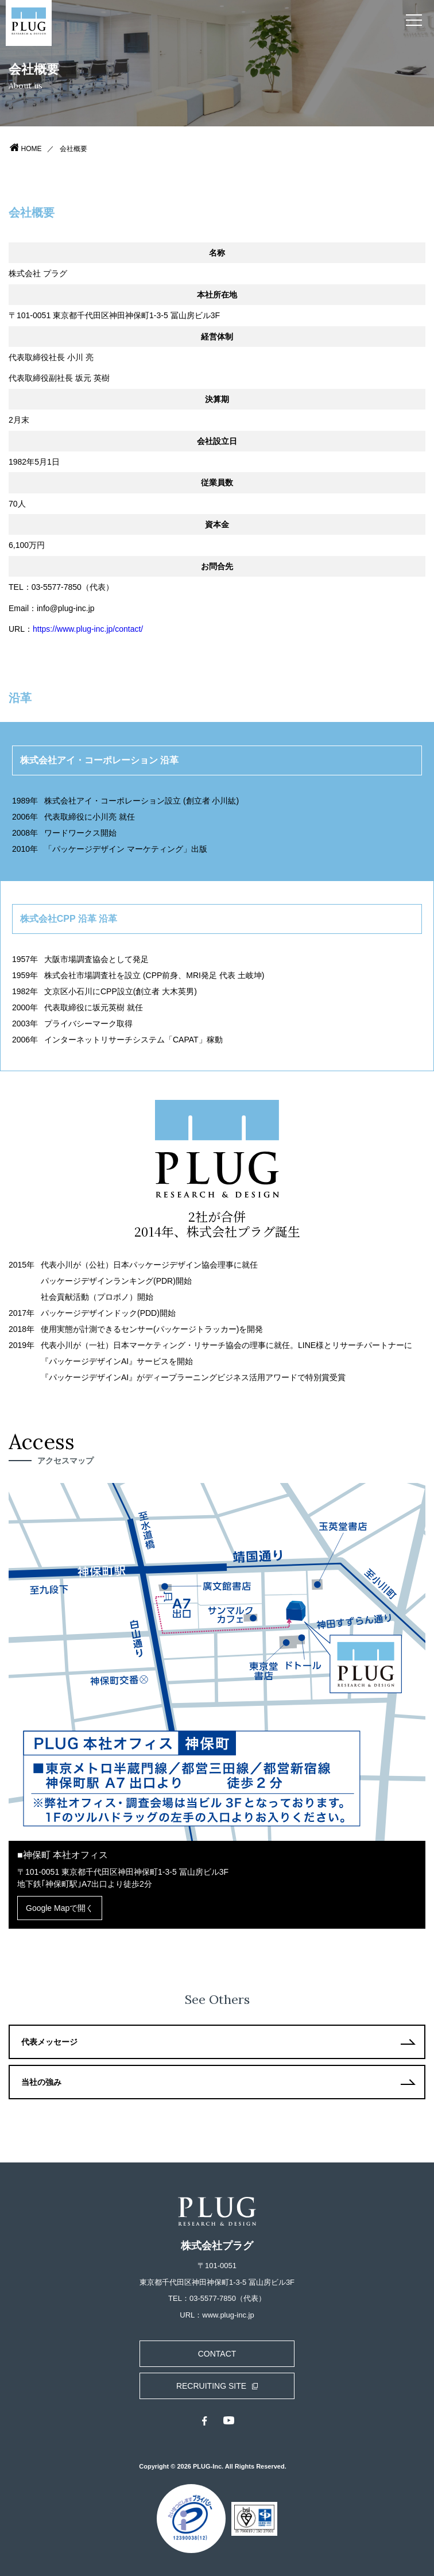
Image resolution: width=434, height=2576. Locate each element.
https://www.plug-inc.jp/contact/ (88, 629)
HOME (31, 149)
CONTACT (217, 2353)
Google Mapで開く (60, 1908)
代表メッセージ (49, 2041)
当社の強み (41, 2082)
